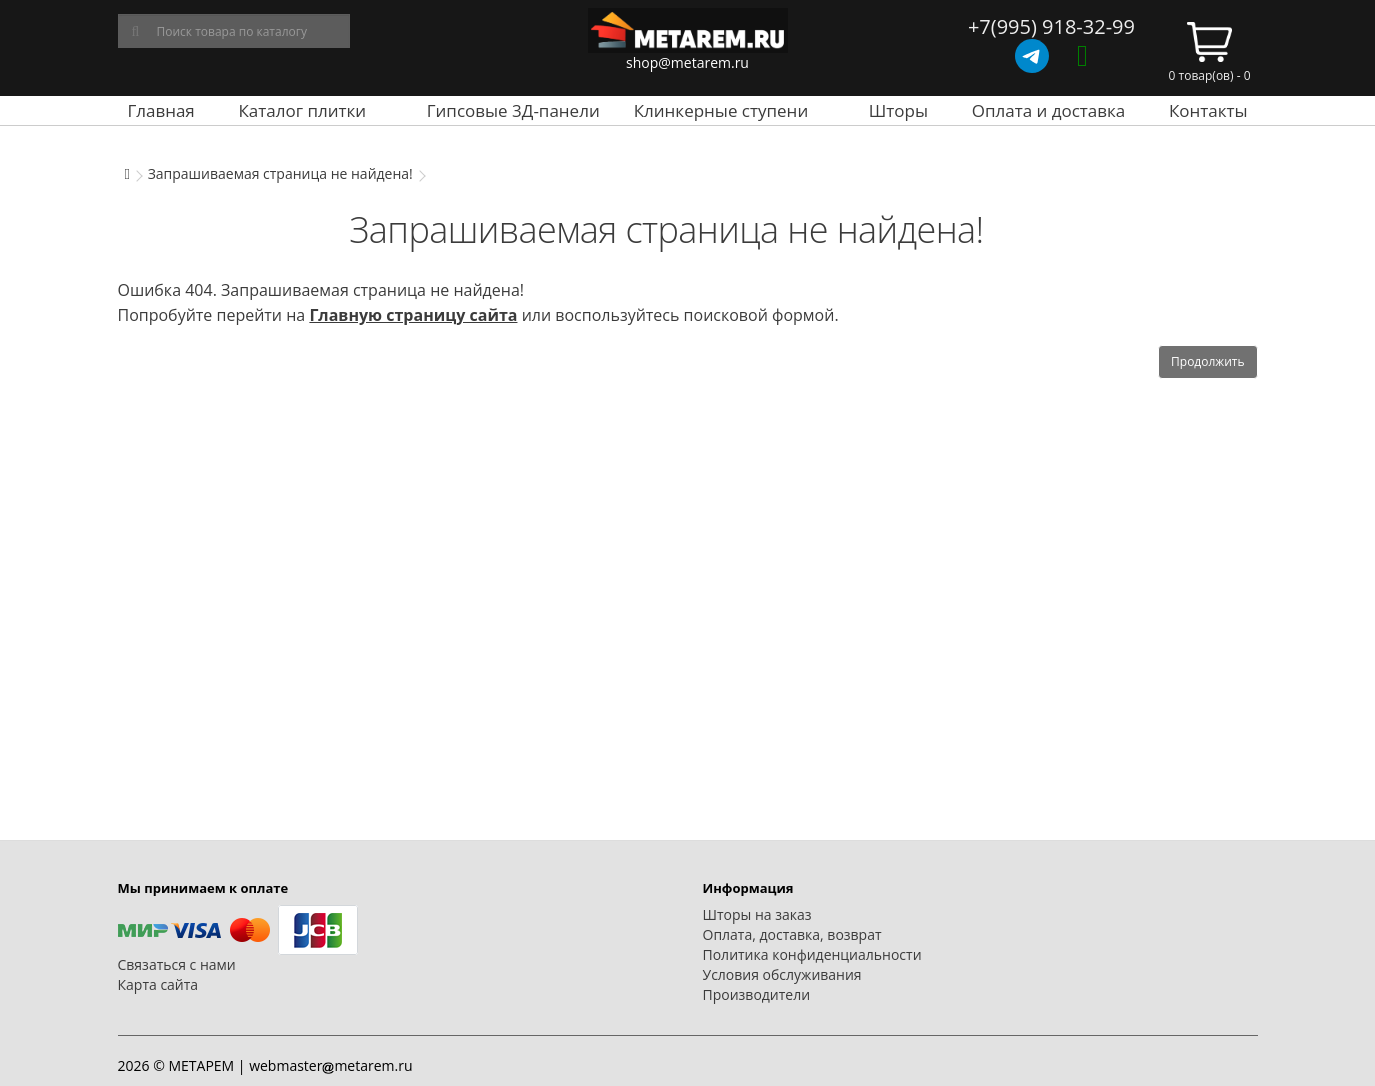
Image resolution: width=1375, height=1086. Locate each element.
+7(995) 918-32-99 (1051, 26)
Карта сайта (158, 984)
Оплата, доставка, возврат (792, 934)
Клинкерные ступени (721, 110)
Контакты (1208, 110)
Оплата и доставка (1049, 110)
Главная (160, 110)
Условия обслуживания (782, 974)
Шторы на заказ (757, 914)
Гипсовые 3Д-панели (513, 110)
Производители (757, 994)
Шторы (898, 110)
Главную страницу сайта (413, 315)
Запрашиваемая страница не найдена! (280, 173)
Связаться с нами (177, 964)
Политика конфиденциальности (812, 954)
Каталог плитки (302, 110)
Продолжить (1207, 361)
